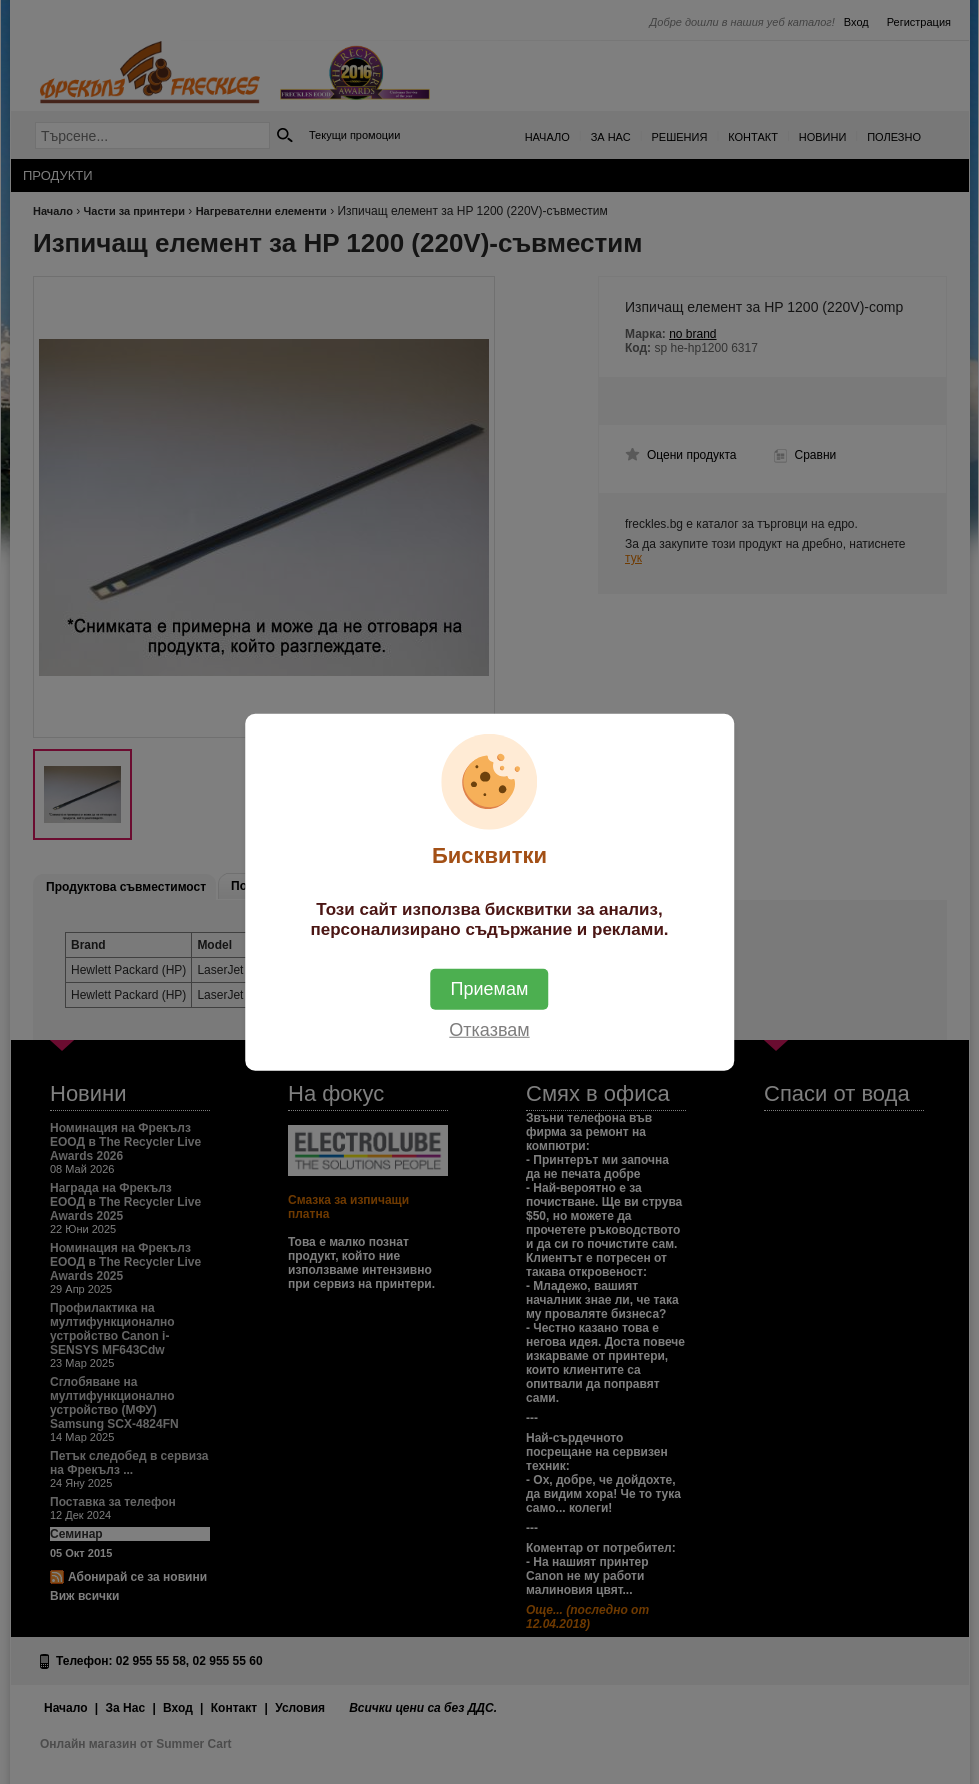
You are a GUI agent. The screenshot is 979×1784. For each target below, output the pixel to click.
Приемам (490, 988)
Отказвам (489, 1029)
